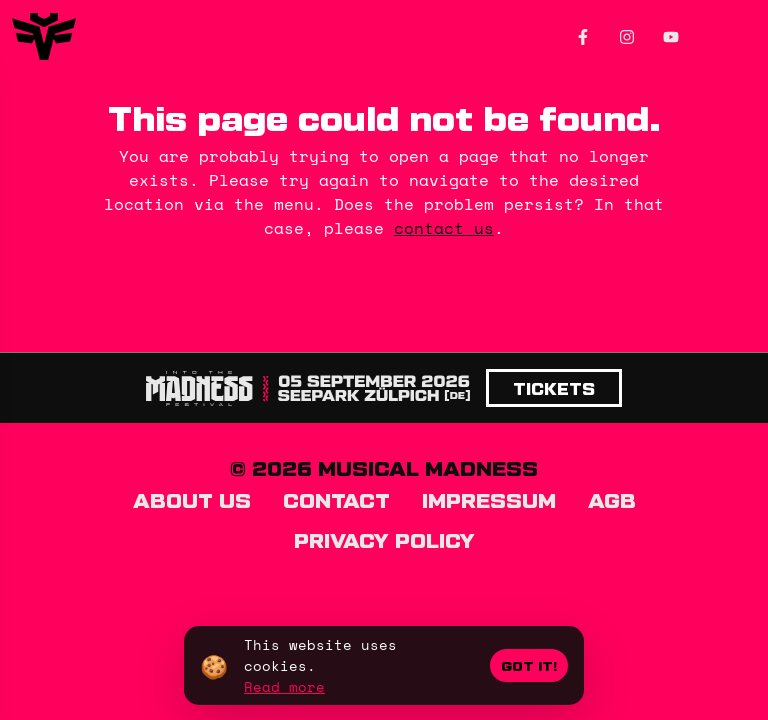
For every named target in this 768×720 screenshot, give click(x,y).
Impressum (489, 499)
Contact (336, 499)
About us (192, 499)
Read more (284, 686)
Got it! (529, 665)
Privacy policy (384, 539)
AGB (612, 499)
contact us (444, 228)
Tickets (554, 388)
